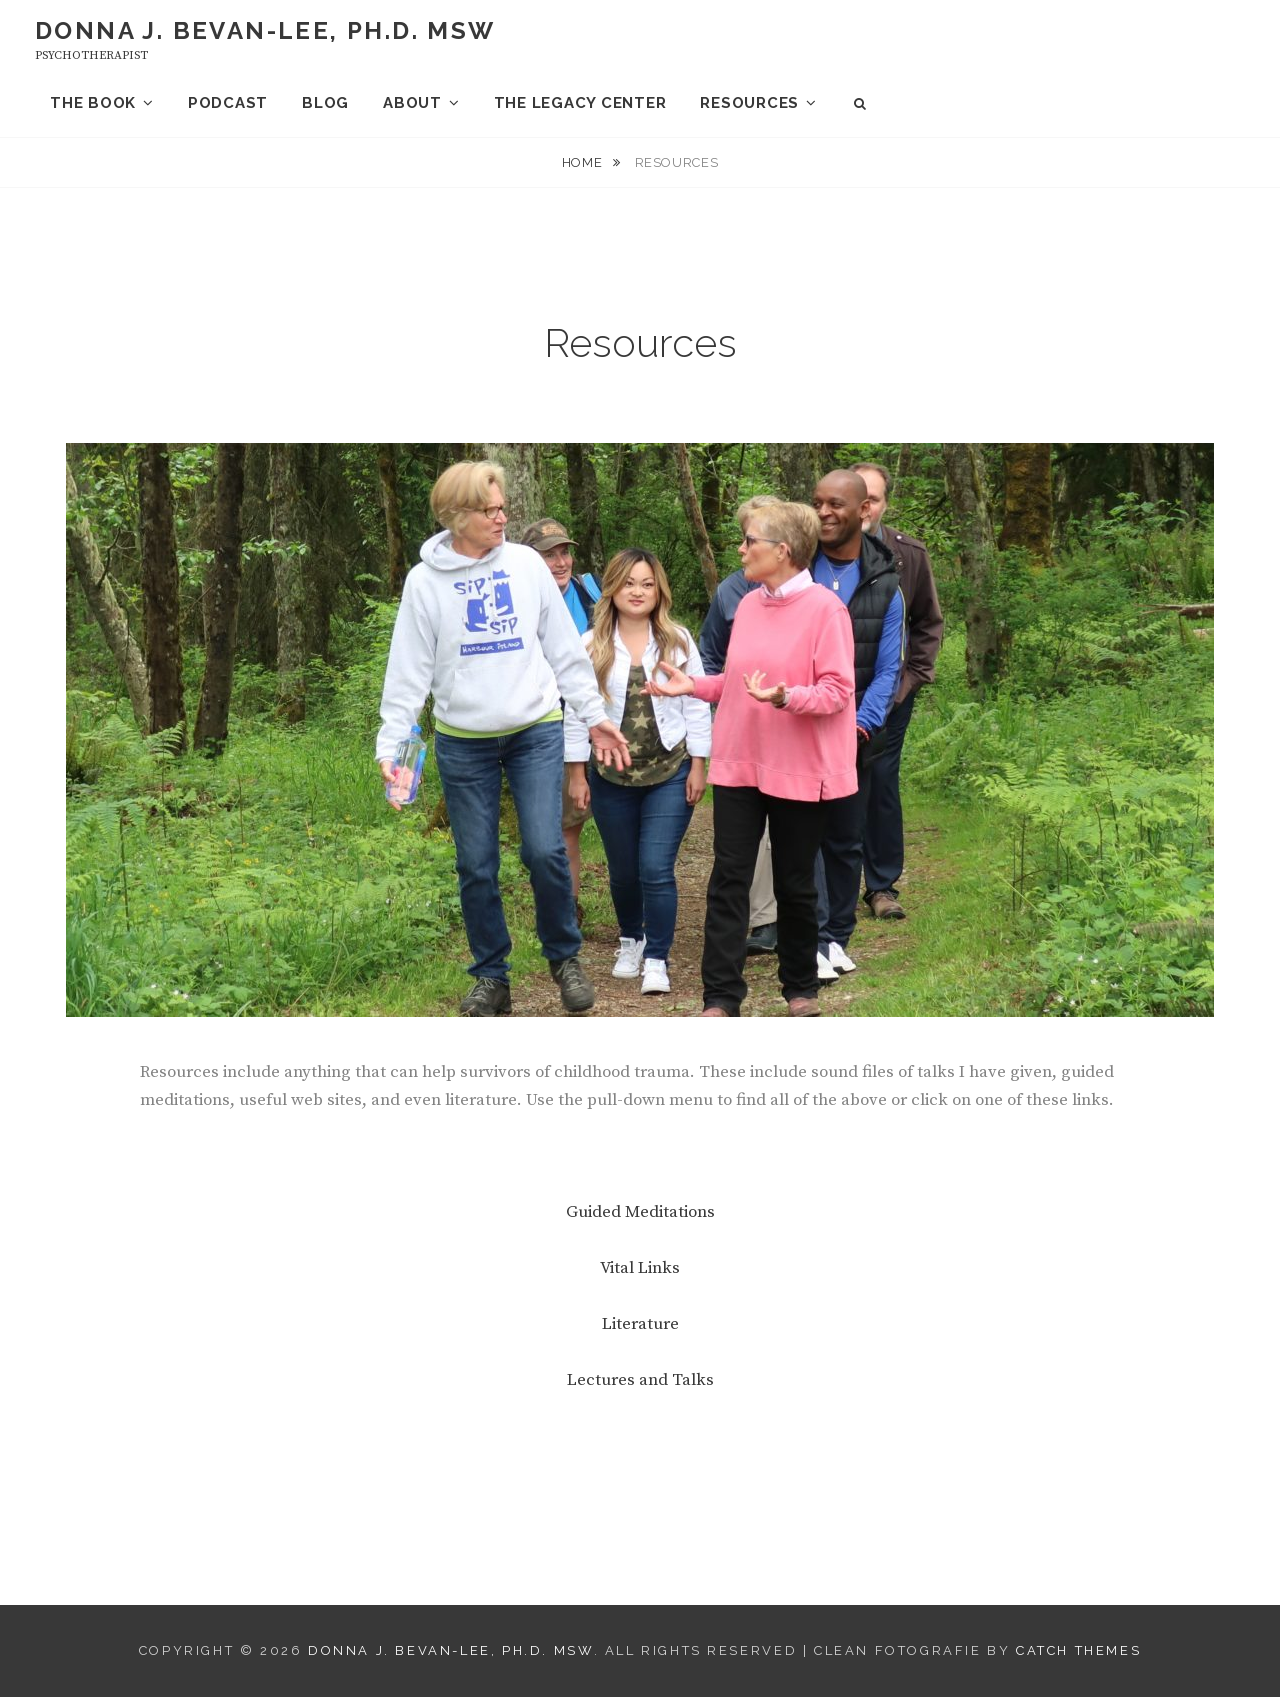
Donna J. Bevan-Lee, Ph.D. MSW (265, 30)
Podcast (228, 103)
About (412, 103)
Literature (640, 1324)
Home (584, 162)
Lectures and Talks (640, 1380)
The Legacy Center (580, 103)
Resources (749, 103)
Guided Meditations (640, 1212)
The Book (93, 103)
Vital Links (640, 1268)
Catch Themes (1078, 1650)
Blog (325, 103)
